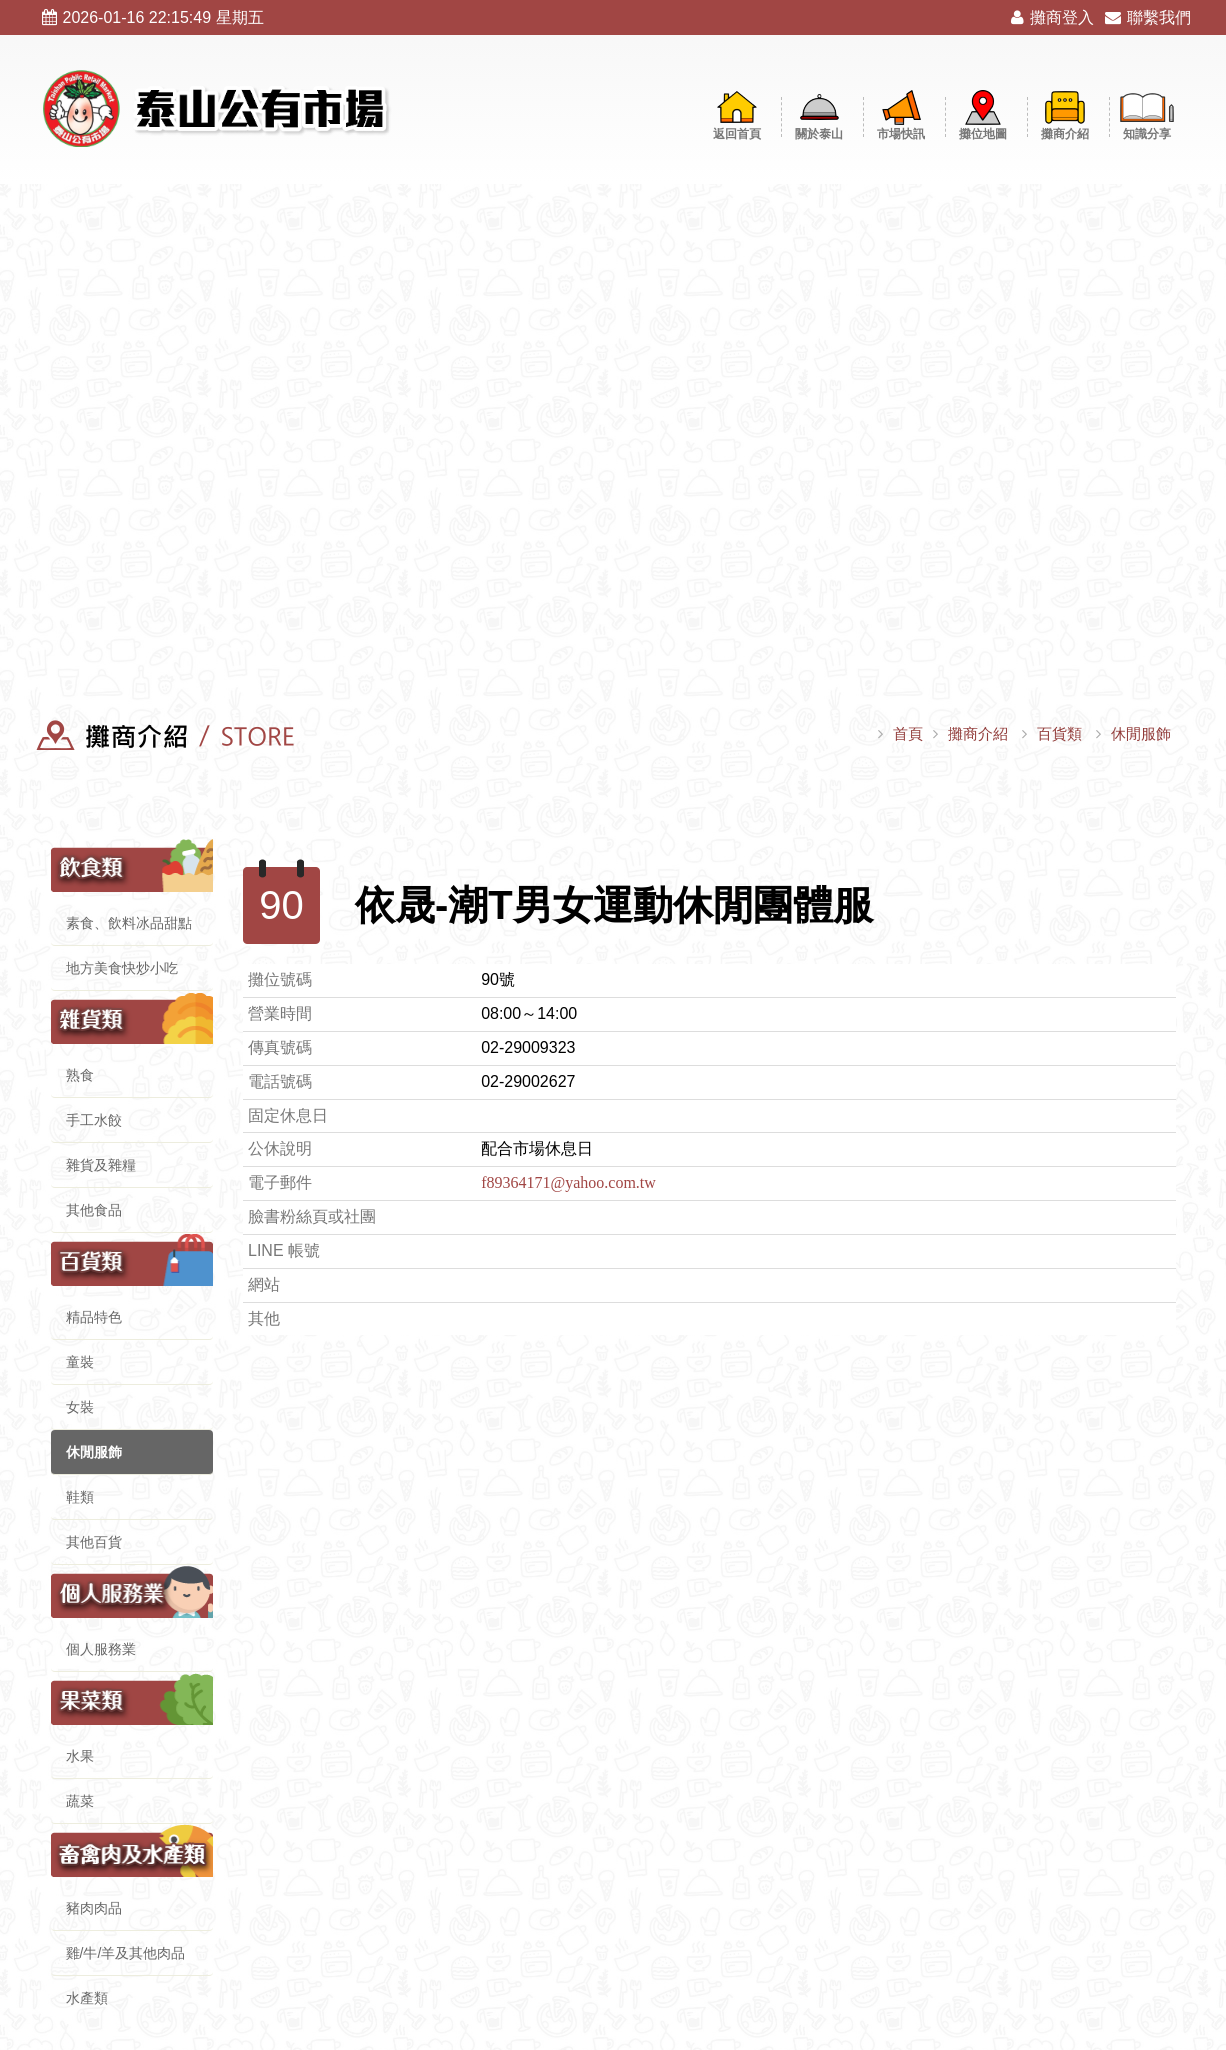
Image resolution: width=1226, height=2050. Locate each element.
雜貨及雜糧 (101, 1165)
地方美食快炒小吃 (122, 968)
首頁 (908, 733)
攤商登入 (1052, 17)
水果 (80, 1756)
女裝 (80, 1407)
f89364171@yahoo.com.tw (568, 1182)
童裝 (80, 1362)
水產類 (87, 1998)
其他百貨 (94, 1542)
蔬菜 (80, 1801)
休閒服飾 (1141, 733)
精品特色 (94, 1317)
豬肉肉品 (94, 1908)
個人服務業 (101, 1649)
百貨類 (1059, 733)
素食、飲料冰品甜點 (129, 923)
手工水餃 (94, 1120)
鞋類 (80, 1497)
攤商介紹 (978, 733)
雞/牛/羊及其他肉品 (126, 1953)
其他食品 (94, 1210)
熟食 (80, 1075)
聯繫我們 (1148, 17)
